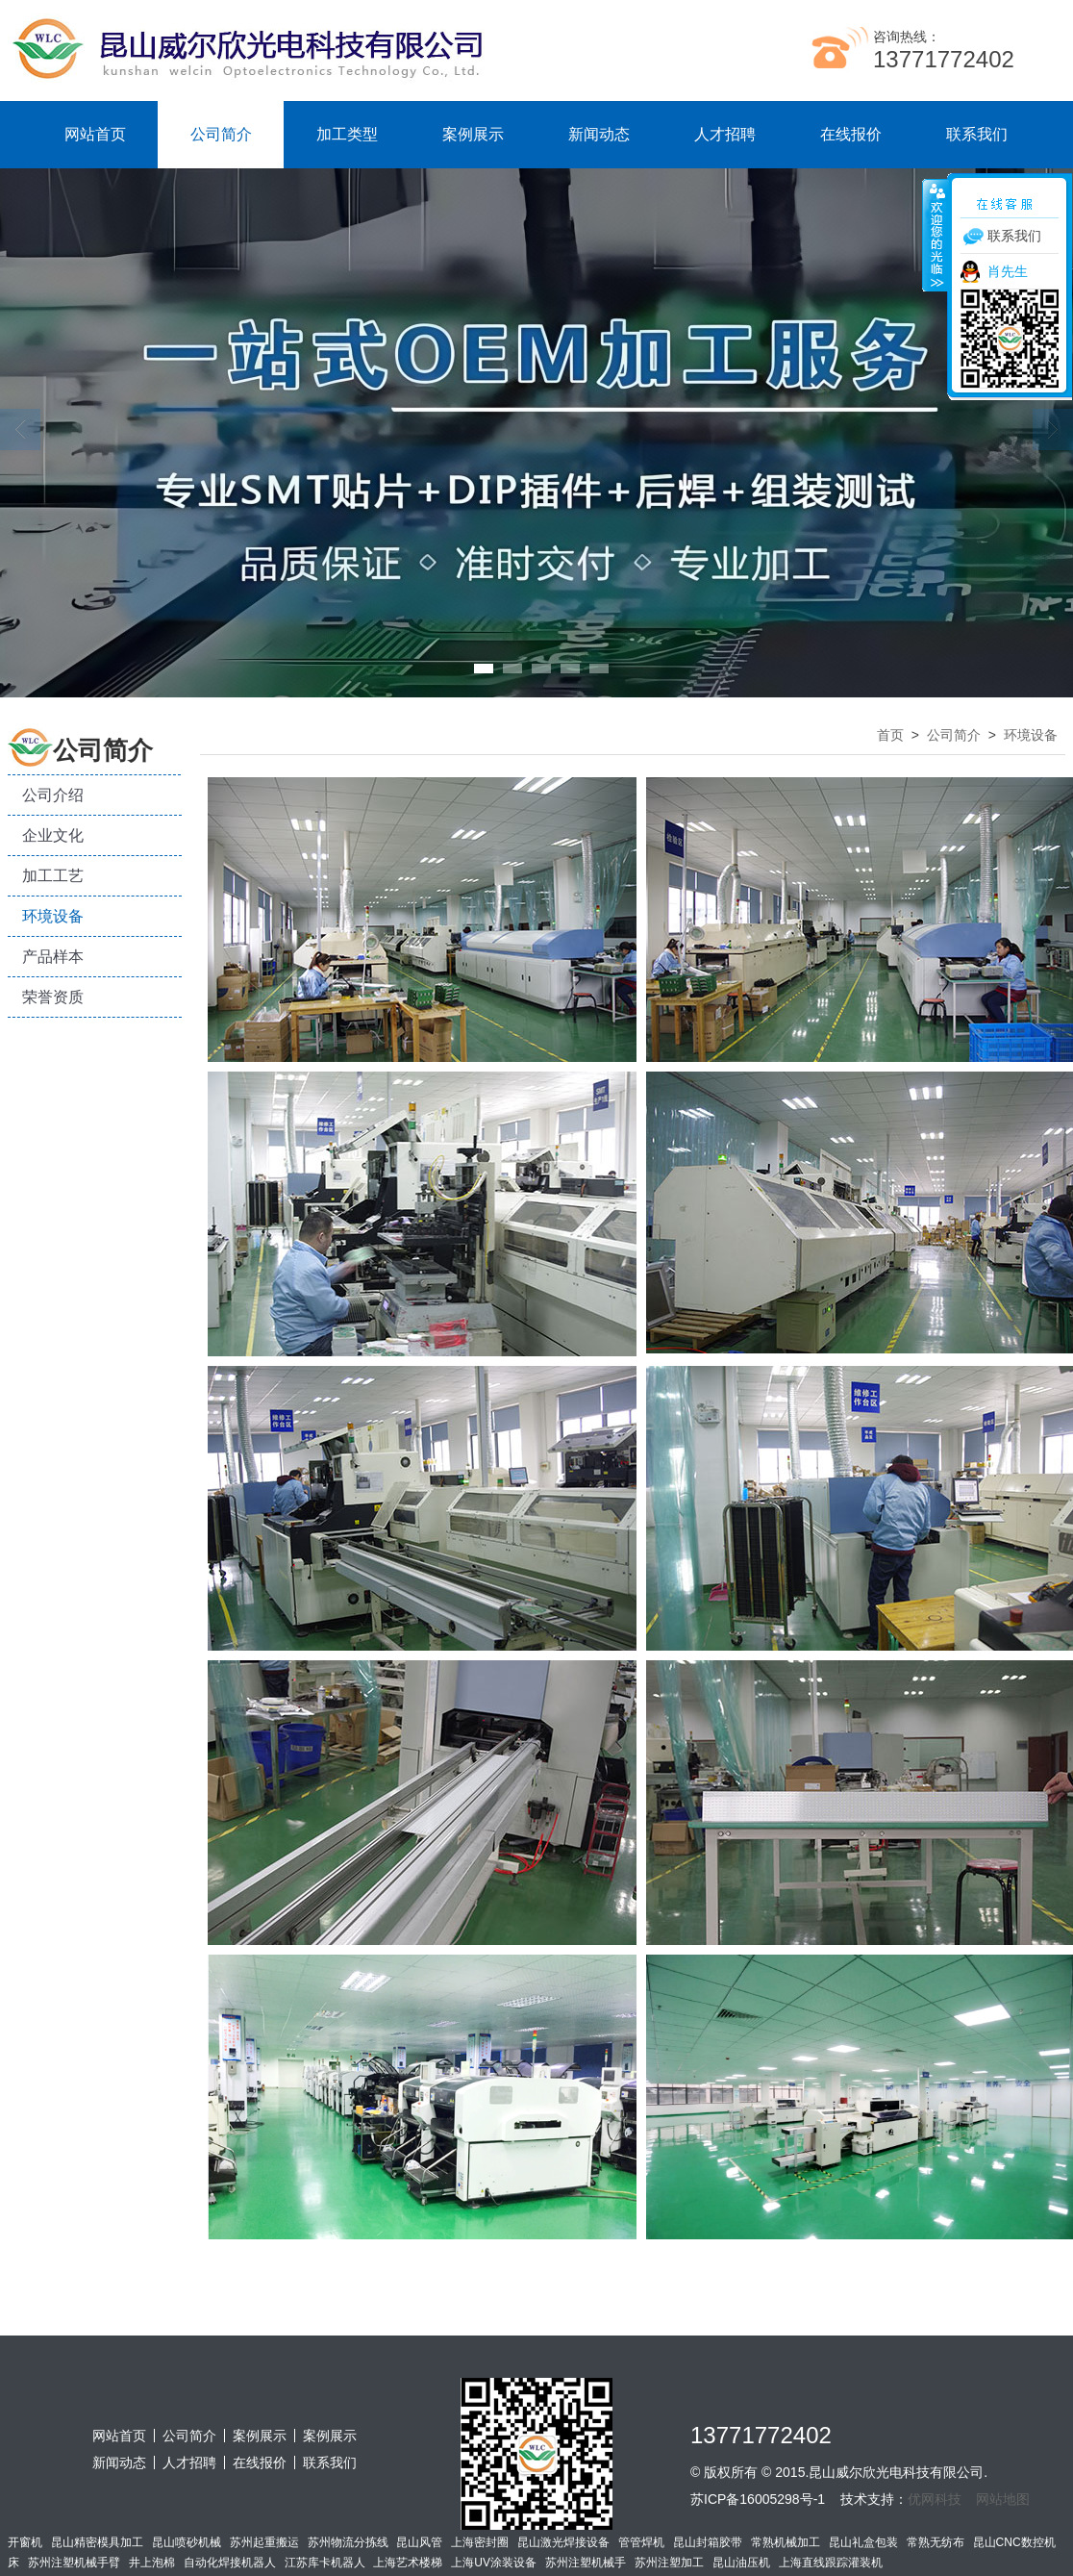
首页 (890, 735)
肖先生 (1007, 271)
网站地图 (1003, 2499)
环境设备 (53, 916)
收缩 (935, 234)
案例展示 (473, 134)
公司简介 (221, 134)
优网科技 (934, 2499)
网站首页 (95, 134)
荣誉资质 (53, 997)
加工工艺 (53, 876)
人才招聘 (725, 134)
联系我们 (977, 134)
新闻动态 (599, 134)
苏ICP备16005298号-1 (757, 2499)
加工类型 (347, 134)
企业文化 (53, 835)
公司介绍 (53, 795)
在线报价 (851, 134)
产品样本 (53, 956)
